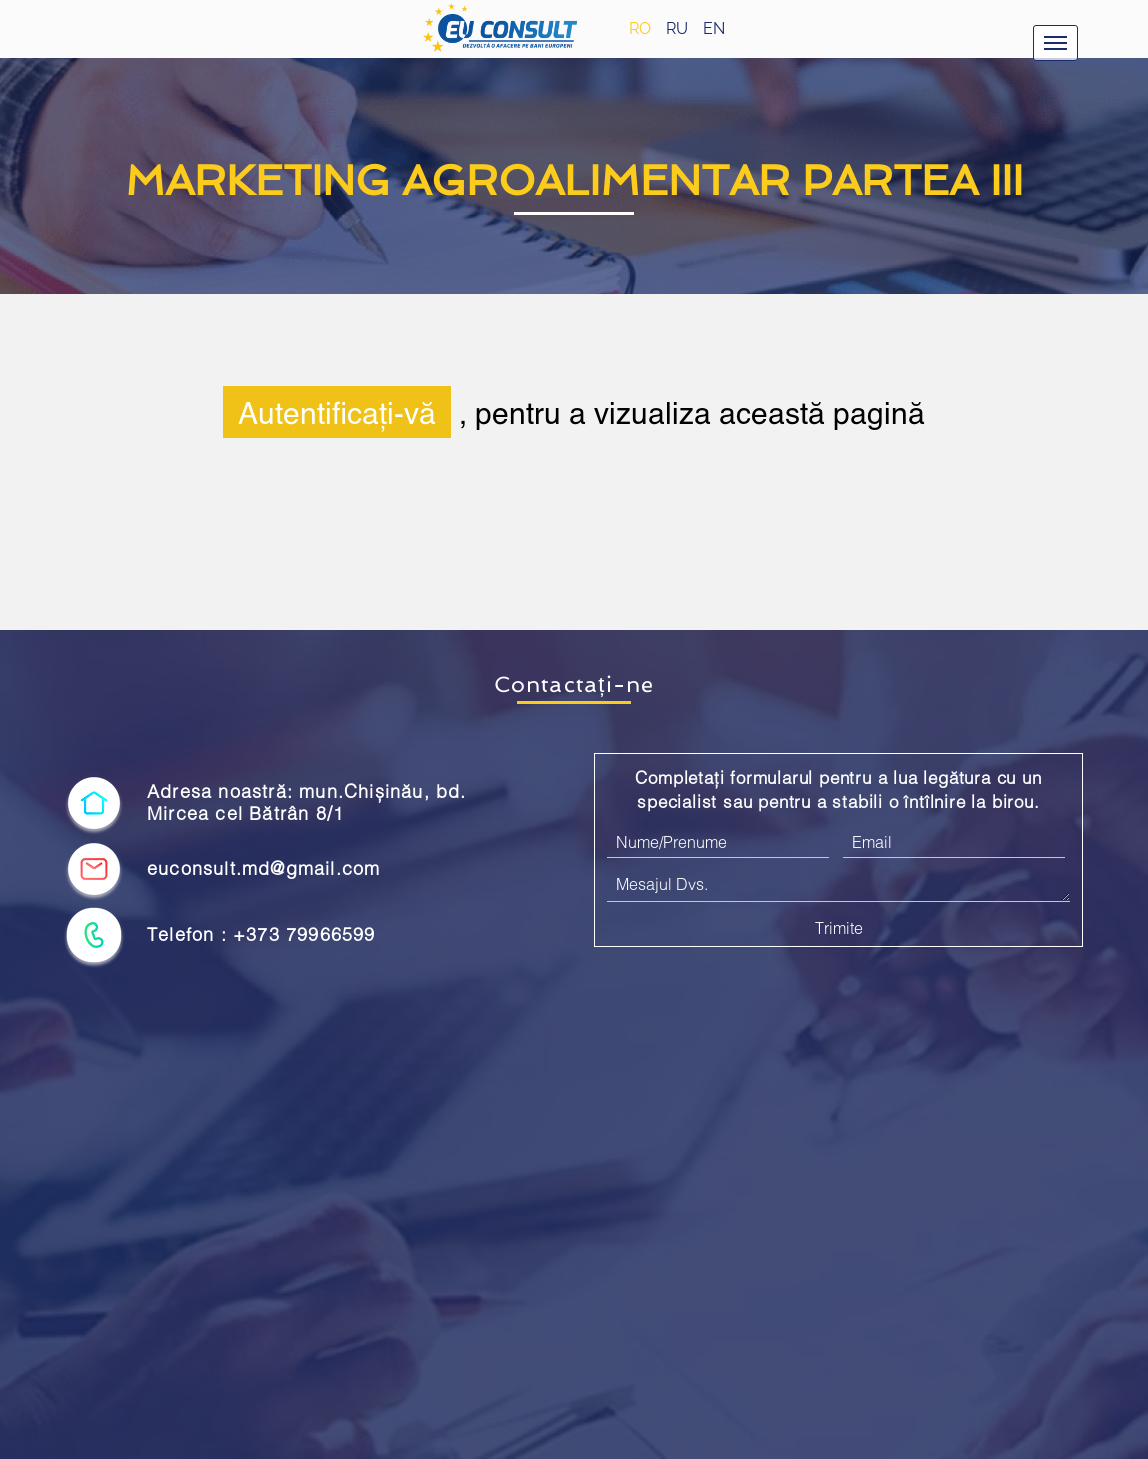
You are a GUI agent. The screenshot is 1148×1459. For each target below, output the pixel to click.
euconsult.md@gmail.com (263, 868)
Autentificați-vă (337, 412)
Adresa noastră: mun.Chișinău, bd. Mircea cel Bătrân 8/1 (307, 802)
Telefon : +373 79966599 (261, 934)
